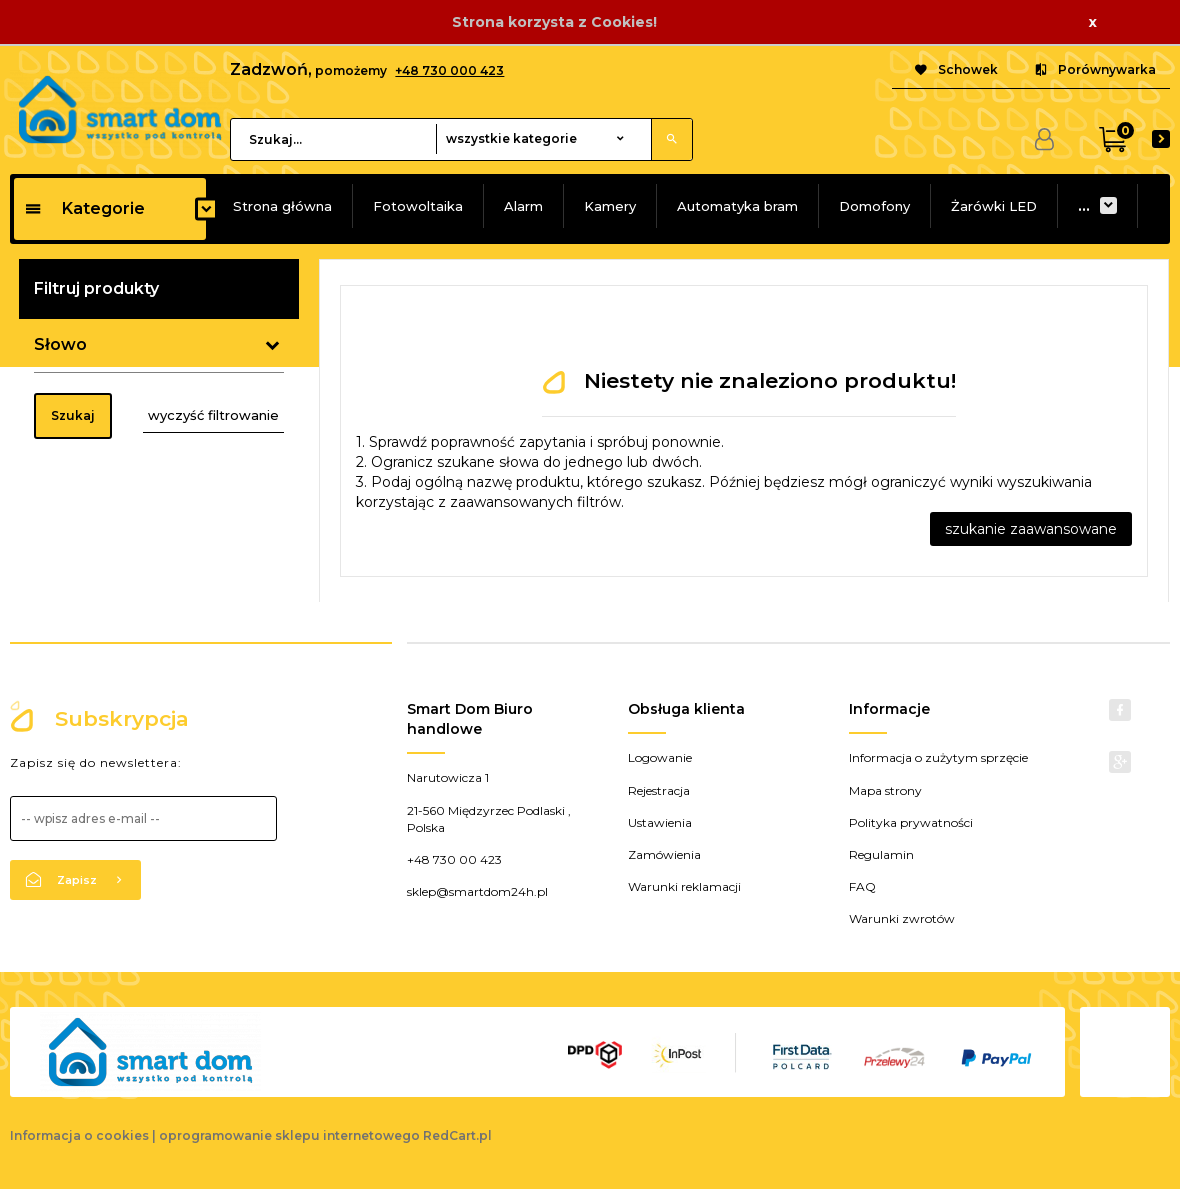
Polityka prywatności (911, 822)
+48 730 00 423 (454, 859)
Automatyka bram (737, 206)
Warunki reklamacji (684, 886)
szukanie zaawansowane (1031, 529)
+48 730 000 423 (449, 70)
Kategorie (84, 208)
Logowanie (660, 757)
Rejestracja (659, 790)
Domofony (874, 206)
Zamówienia (664, 854)
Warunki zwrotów (902, 918)
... (1084, 206)
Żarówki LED (994, 206)
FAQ (862, 886)
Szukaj (73, 415)
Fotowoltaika (418, 206)
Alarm (523, 206)
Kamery (610, 206)
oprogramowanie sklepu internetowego (289, 1135)
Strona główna (282, 206)
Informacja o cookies (79, 1135)
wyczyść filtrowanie (213, 415)
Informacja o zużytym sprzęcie (938, 757)
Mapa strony (885, 790)
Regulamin (881, 854)
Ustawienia (660, 822)
